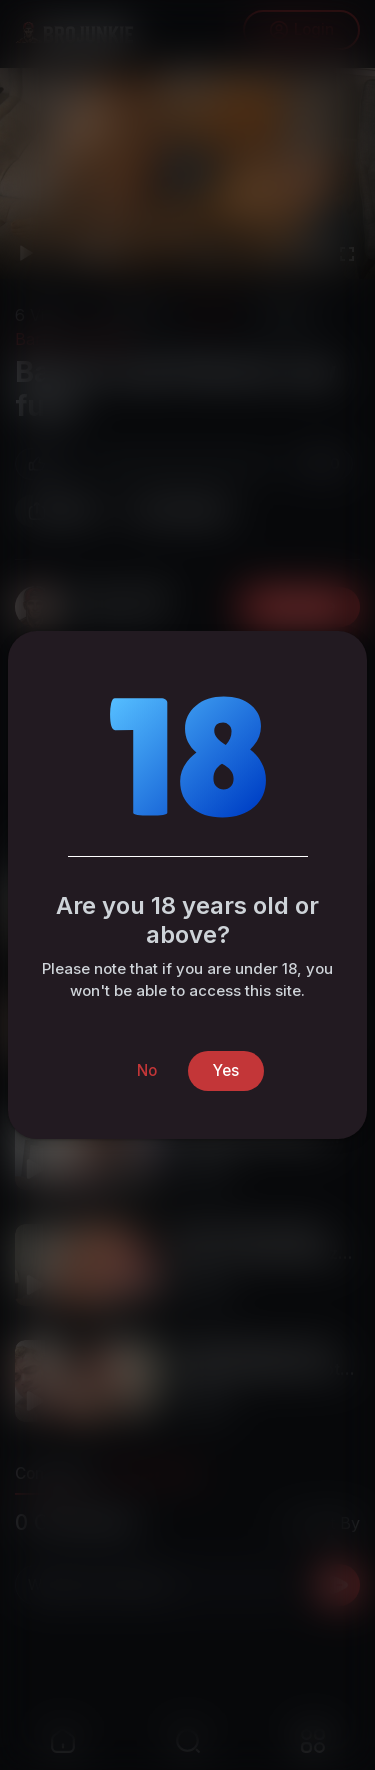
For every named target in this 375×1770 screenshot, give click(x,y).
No (147, 1070)
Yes (226, 1070)
